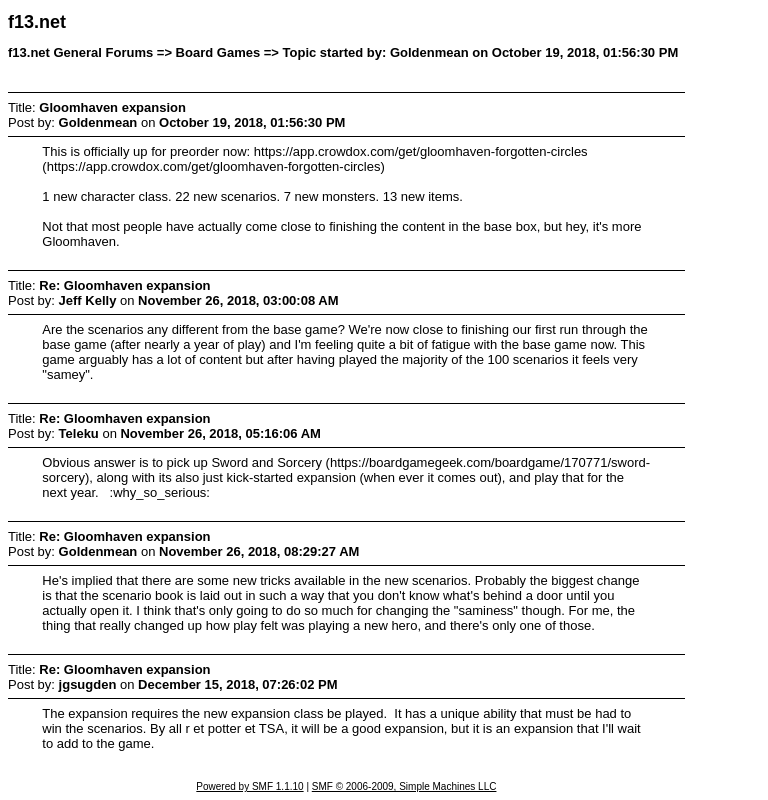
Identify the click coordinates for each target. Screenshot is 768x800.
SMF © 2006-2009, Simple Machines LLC (404, 786)
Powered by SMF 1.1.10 (249, 786)
